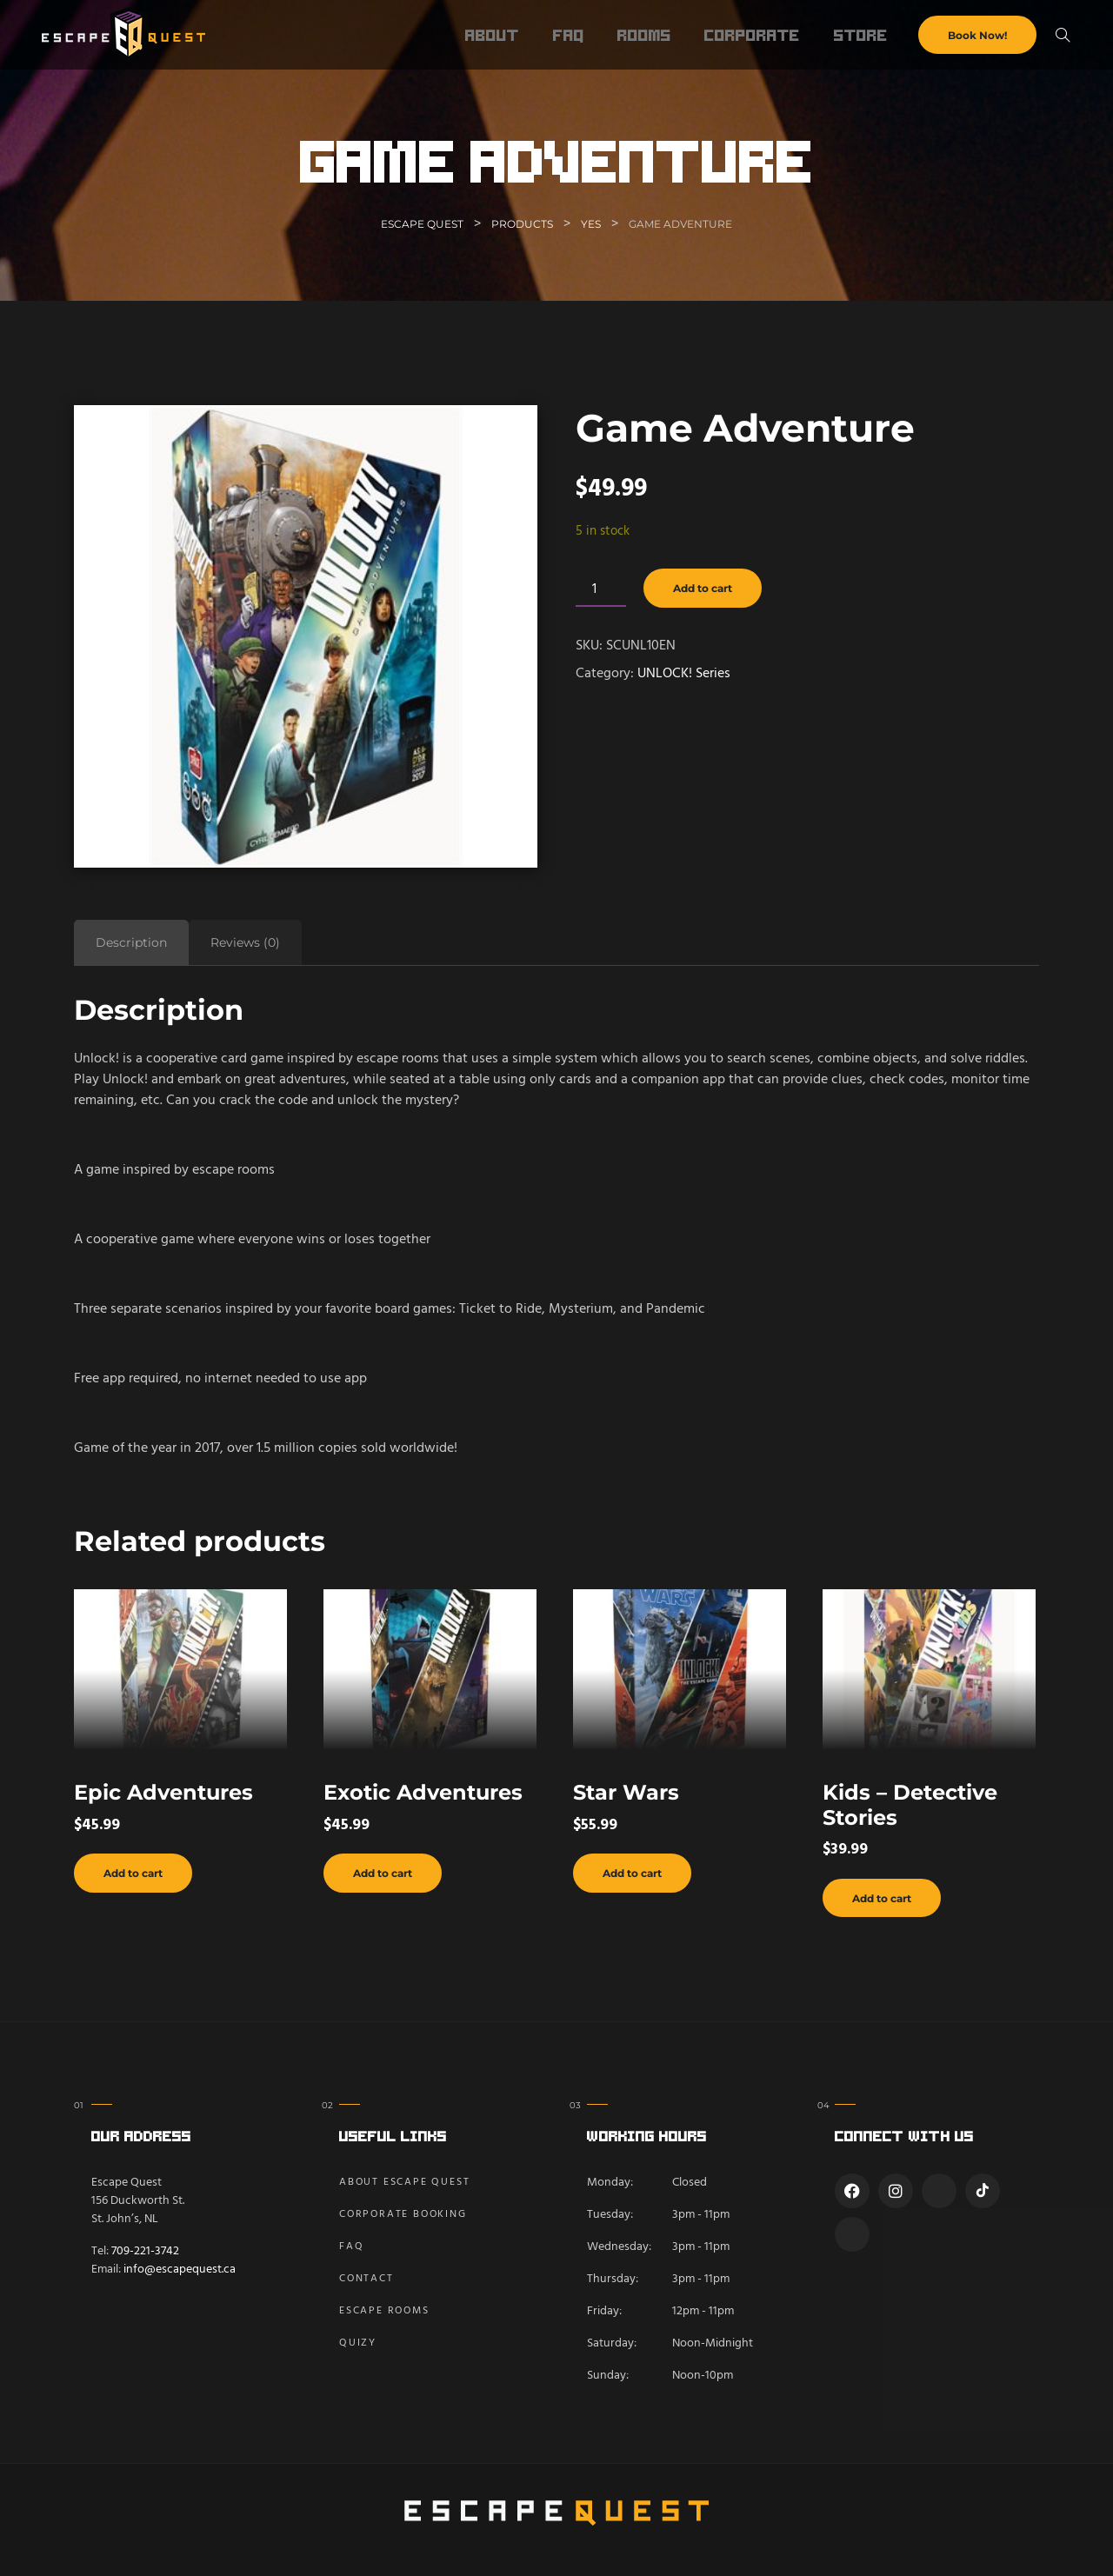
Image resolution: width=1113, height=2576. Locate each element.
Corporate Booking (403, 2214)
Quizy (358, 2343)
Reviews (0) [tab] (245, 942)
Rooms (644, 34)
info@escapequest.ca (179, 2270)
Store (861, 34)
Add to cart (702, 588)
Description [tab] (131, 942)
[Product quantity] (601, 591)
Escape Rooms (384, 2311)
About (492, 34)
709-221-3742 (145, 2251)
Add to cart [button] (133, 1873)
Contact (366, 2278)
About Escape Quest (404, 2182)
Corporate (752, 34)
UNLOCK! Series (683, 673)
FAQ (568, 34)
